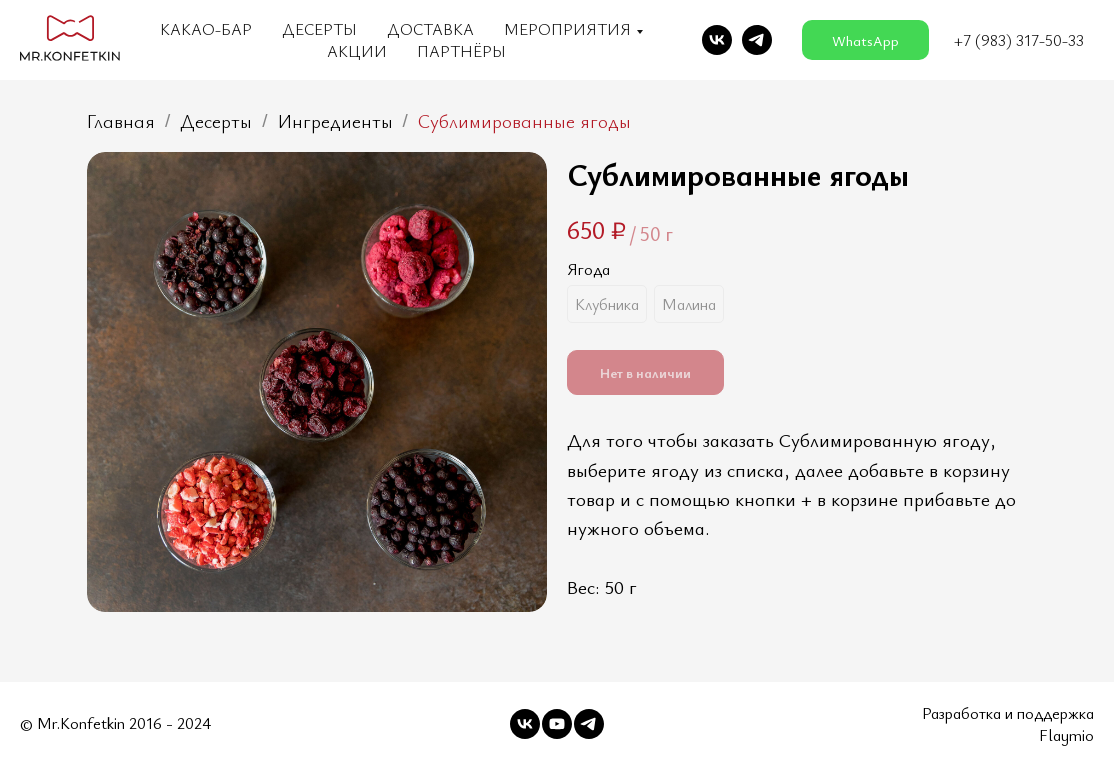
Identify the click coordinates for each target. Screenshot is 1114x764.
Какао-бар (206, 29)
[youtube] (557, 724)
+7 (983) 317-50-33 (1019, 40)
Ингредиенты (335, 121)
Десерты (319, 29)
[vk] (717, 40)
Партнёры (461, 51)
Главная (121, 121)
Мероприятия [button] (567, 29)
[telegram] (757, 40)
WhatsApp (865, 40)
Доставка (430, 29)
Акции (357, 51)
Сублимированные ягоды (524, 121)
